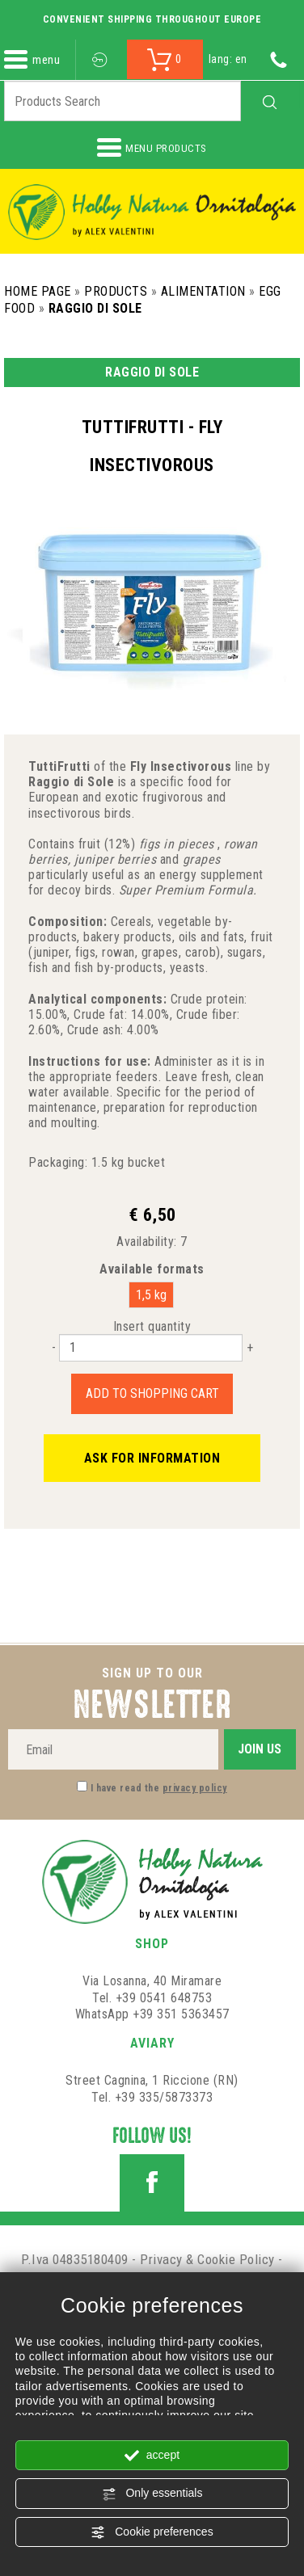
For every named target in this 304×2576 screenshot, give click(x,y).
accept (152, 2455)
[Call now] (278, 59)
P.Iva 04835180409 (75, 2259)
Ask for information (152, 1458)
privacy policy (195, 1788)
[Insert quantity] (151, 1348)
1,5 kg (151, 1295)
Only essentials (152, 2493)
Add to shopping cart (152, 1393)
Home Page (37, 291)
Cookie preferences (152, 2532)
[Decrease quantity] (54, 1347)
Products (115, 291)
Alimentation (203, 291)
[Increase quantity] (250, 1347)
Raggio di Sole (95, 308)
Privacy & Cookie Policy (207, 2259)
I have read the (159, 1788)
